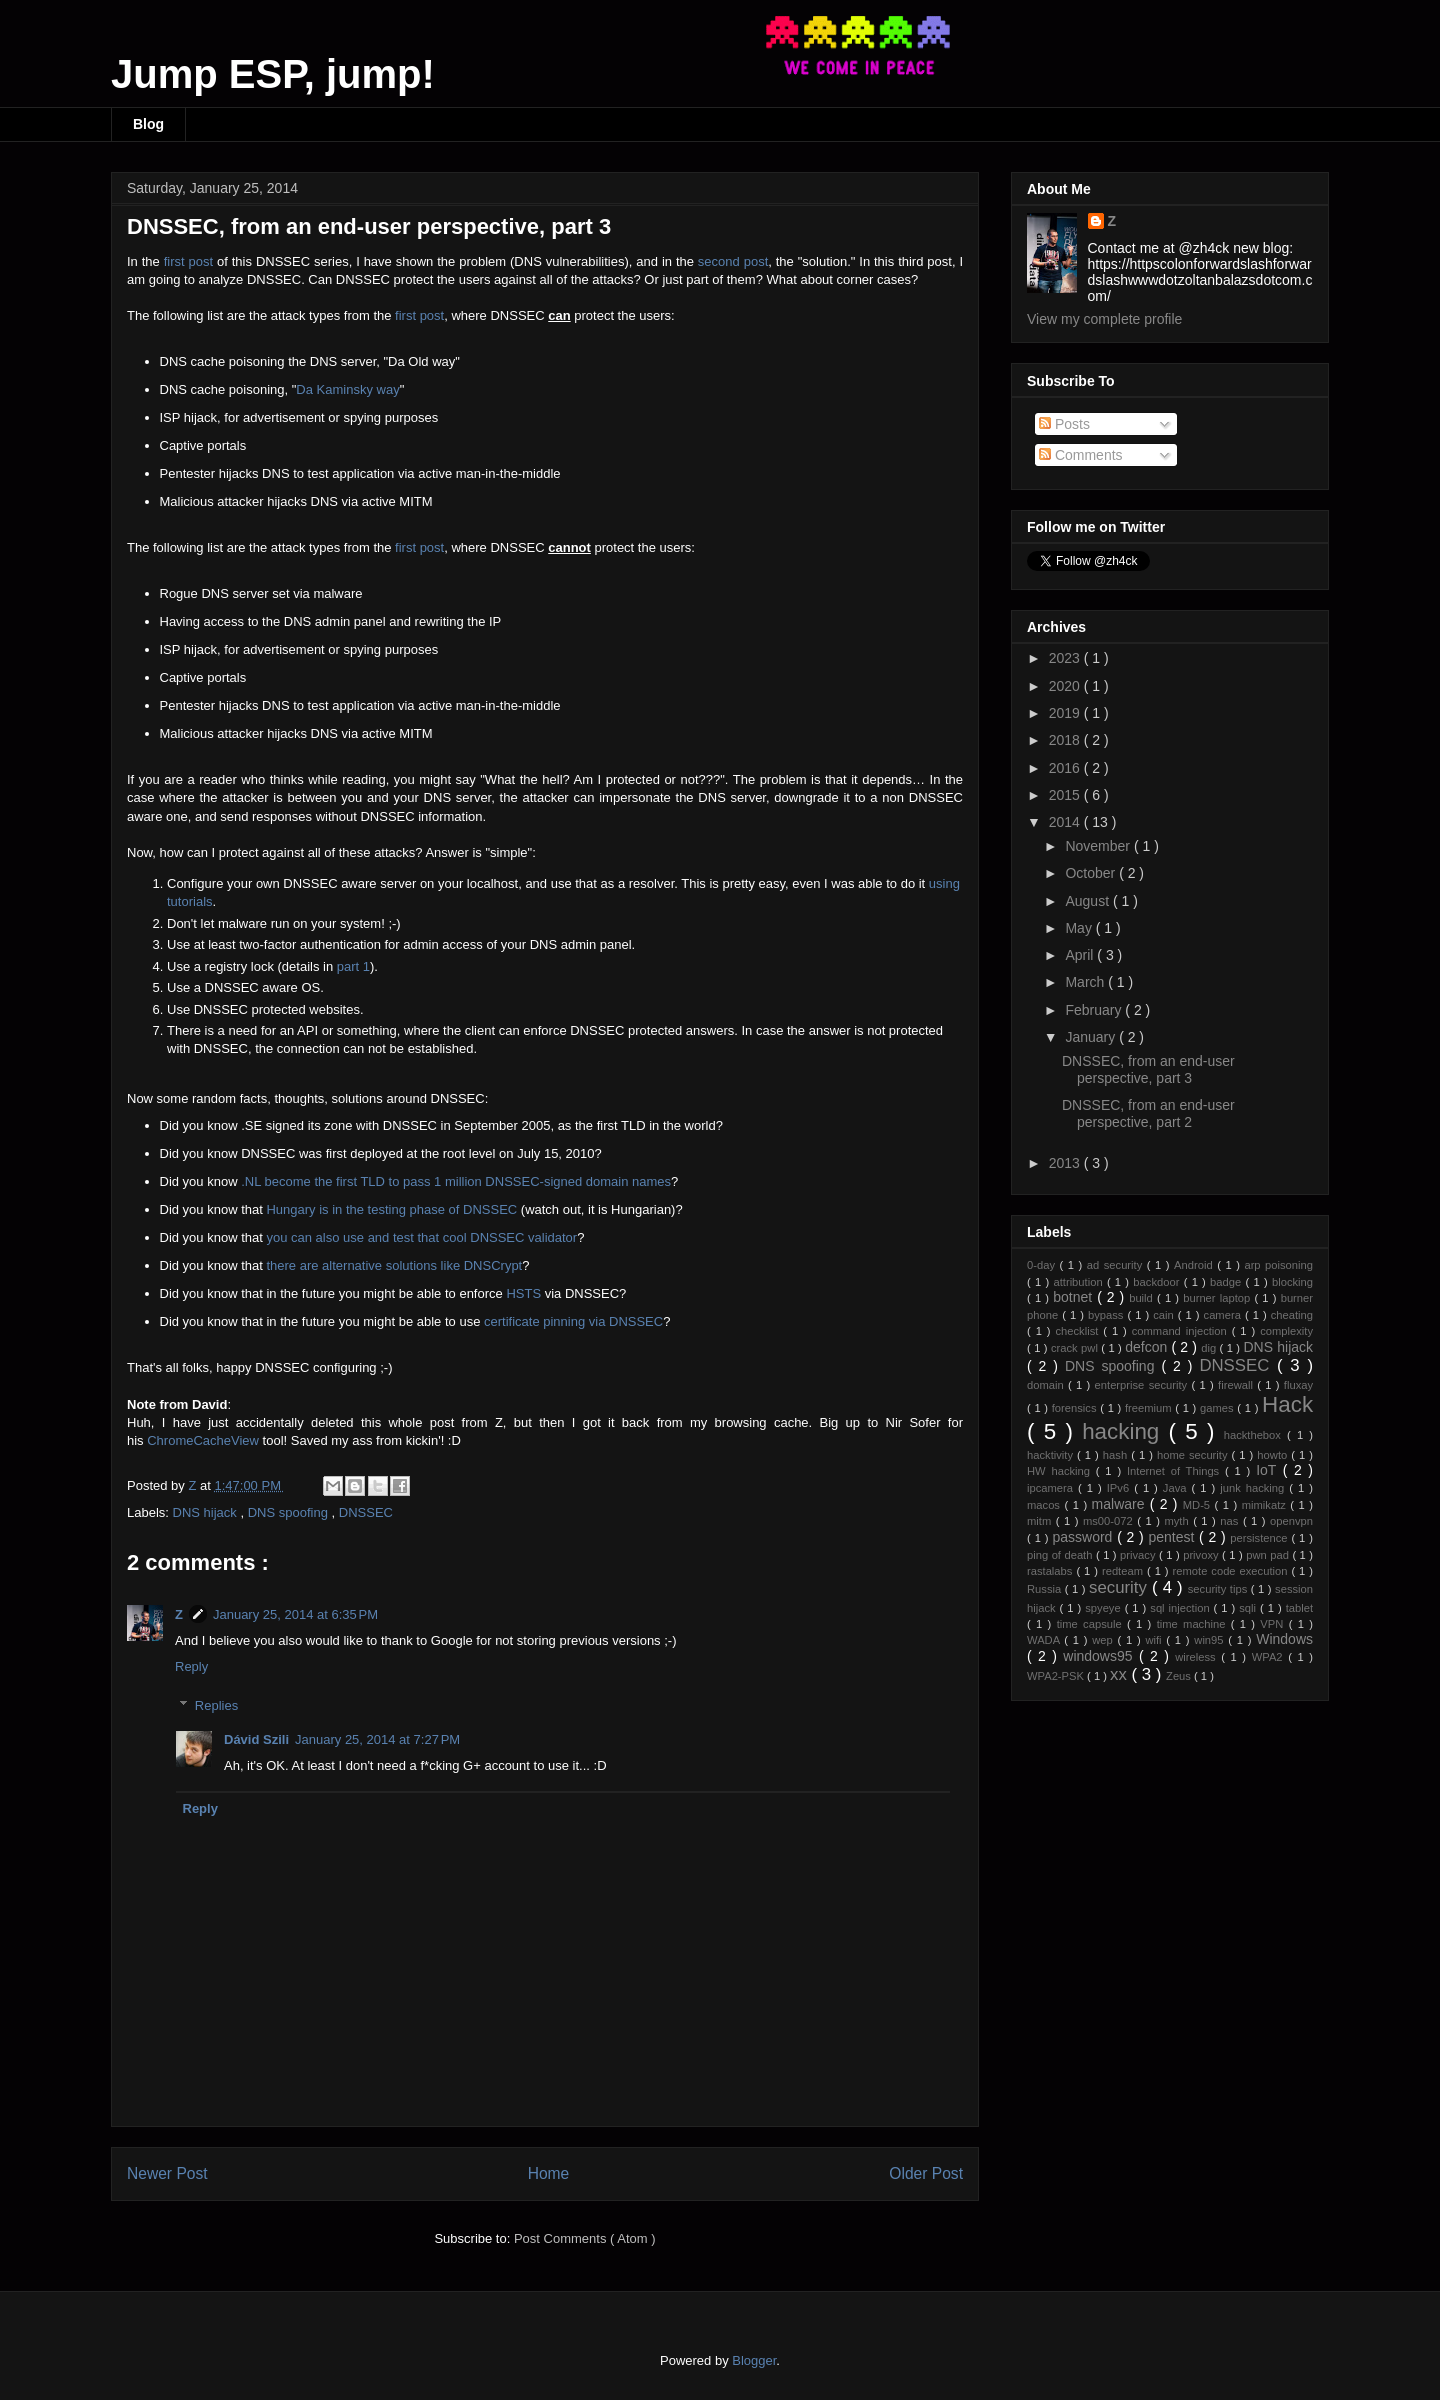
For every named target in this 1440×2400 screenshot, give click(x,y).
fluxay (1298, 1385)
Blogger (754, 2360)
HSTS (523, 1293)
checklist (1079, 1331)
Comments (1081, 455)
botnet (1075, 1297)
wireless (1198, 1657)
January (1092, 1037)
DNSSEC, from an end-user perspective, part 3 (1148, 1069)
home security (1194, 1455)
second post (733, 261)
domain (1047, 1385)
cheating (1292, 1315)
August (1088, 901)
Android (1195, 1265)
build (1143, 1298)
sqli (1249, 1608)
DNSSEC (366, 1512)
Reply (191, 1666)
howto (1274, 1455)
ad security (1117, 1265)
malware (1121, 1504)
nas (1231, 1521)
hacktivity (1052, 1455)
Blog (148, 124)
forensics (1076, 1408)
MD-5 (1199, 1505)
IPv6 (1120, 1488)
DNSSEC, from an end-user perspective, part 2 (1148, 1113)
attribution (1079, 1282)
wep (1104, 1640)
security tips (1219, 1589)
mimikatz (1266, 1505)
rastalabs (1051, 1571)
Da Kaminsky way (347, 389)
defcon (1148, 1347)
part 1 (353, 966)
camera (1224, 1315)
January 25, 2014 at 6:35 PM (295, 1614)
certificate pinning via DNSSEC (573, 1321)
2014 (1066, 822)
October (1092, 873)
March (1086, 982)
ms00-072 (1110, 1521)
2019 (1066, 713)
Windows (1284, 1639)
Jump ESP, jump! (273, 74)
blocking (1292, 1282)
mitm (1041, 1521)
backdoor (1158, 1282)
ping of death (1061, 1555)
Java (1177, 1488)
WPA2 (1270, 1657)
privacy (1139, 1555)
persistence (1260, 1538)
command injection (1182, 1331)
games (1218, 1408)
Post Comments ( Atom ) (585, 2238)
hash (1117, 1455)
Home (549, 2173)
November (1099, 846)
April (1081, 955)
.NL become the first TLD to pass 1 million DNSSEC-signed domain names (456, 1181)
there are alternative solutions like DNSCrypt (394, 1265)
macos (1045, 1505)
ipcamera (1052, 1488)
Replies (216, 1705)
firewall (1237, 1385)
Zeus (1180, 1676)
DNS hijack (207, 1512)
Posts (1064, 424)
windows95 (1101, 1656)
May (1080, 928)
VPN (1274, 1624)
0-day (1043, 1265)
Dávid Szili (256, 1739)
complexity (1286, 1331)
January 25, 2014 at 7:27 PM (377, 1739)
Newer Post (167, 2173)
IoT (1269, 1470)
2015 (1066, 795)
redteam (1124, 1571)
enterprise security (1143, 1385)
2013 (1066, 1163)
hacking (1125, 1431)
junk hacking (1254, 1488)
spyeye (1104, 1608)
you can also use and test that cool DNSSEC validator (421, 1237)
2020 (1066, 686)
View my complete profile (1104, 319)
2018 (1066, 740)
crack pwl (1076, 1348)
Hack (1287, 1404)
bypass (1107, 1315)
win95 (1211, 1640)
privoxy (1202, 1555)
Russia (1046, 1589)
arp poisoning (1278, 1265)
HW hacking (1061, 1471)
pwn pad (1269, 1555)
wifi (1155, 1640)
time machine (1194, 1624)
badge (1227, 1282)
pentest (1173, 1537)
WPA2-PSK (1057, 1676)
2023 (1066, 658)
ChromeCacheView (203, 1440)
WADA (1045, 1640)
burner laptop (1218, 1298)
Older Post (926, 2173)
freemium (1150, 1408)
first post (188, 261)
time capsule (1092, 1624)
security (1120, 1587)
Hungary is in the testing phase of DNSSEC (391, 1209)
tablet (1299, 1608)
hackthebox (1255, 1435)
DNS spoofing (290, 1512)
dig (1210, 1348)
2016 (1066, 768)
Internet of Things (1176, 1471)
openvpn (1291, 1521)
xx (1120, 1674)
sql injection (1181, 1608)
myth (1178, 1521)
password (1084, 1537)
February (1095, 1010)
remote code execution (1232, 1571)
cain (1165, 1315)
